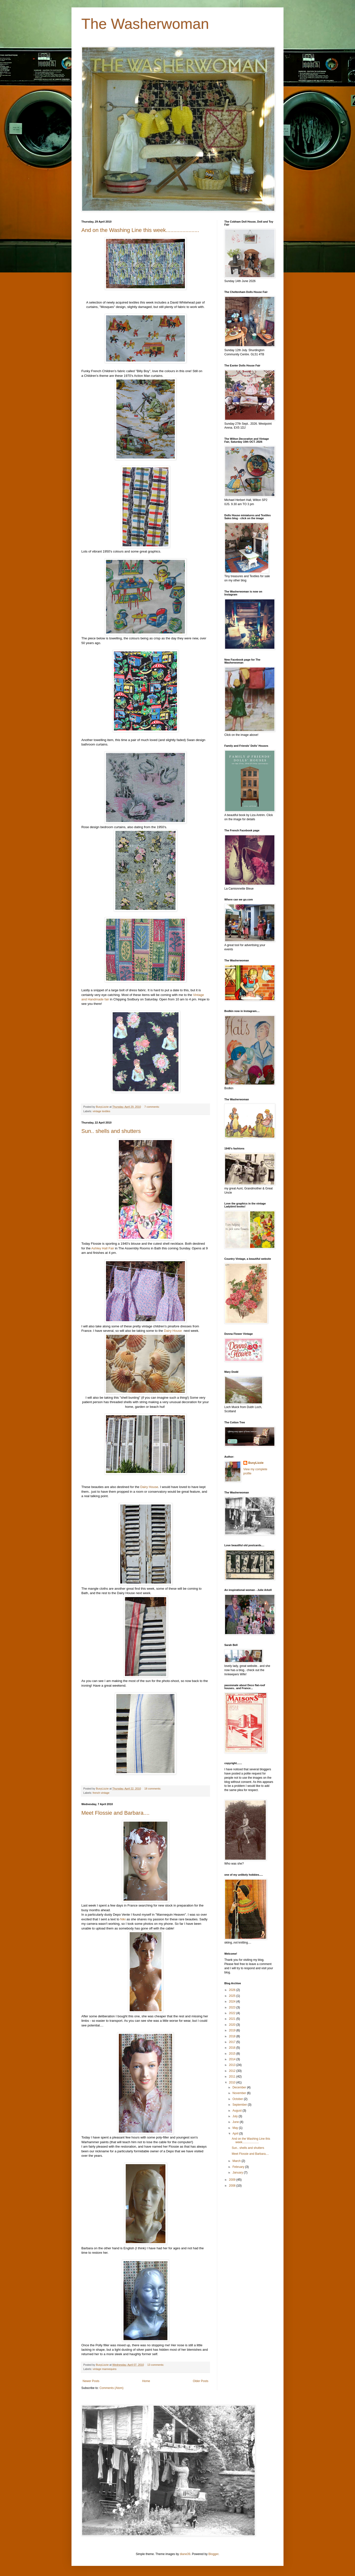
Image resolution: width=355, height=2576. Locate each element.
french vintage (101, 1792)
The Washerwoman (145, 24)
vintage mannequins (105, 2368)
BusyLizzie (256, 1463)
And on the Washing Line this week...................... (140, 230)
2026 (232, 1990)
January (238, 2172)
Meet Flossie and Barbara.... (115, 1813)
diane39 (185, 2554)
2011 (232, 2076)
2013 (232, 2065)
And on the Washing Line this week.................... (251, 2140)
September (240, 2104)
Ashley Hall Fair (102, 1248)
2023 (232, 2007)
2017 (232, 2042)
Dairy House (173, 1331)
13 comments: (156, 2364)
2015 (232, 2053)
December (239, 2087)
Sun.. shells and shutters (111, 1131)
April (235, 2133)
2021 (232, 2019)
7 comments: (152, 1106)
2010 (232, 2082)
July (235, 2116)
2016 (232, 2047)
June (236, 2122)
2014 (232, 2059)
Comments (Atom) (111, 2388)
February (238, 2167)
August (237, 2110)
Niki (123, 1919)
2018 (232, 2036)
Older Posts (200, 2381)
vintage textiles (101, 1111)
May (235, 2128)
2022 (232, 2013)
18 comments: (153, 1788)
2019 (232, 2030)
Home (146, 2381)
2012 (232, 2071)
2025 (232, 1996)
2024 (232, 2001)
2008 (232, 2185)
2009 (232, 2179)
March (237, 2161)
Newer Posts (91, 2381)
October (238, 2099)
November (239, 2093)
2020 (232, 2024)
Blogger (213, 2554)
